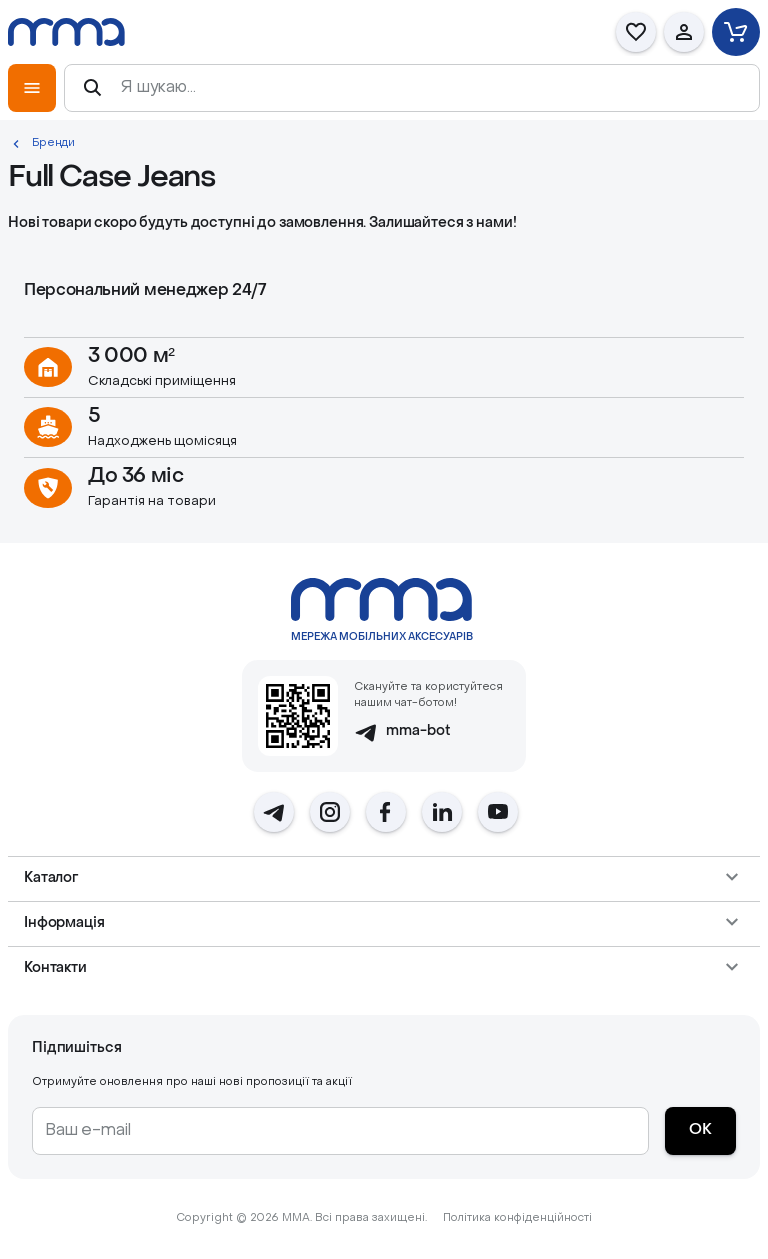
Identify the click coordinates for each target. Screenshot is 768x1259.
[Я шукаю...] (430, 88)
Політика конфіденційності (517, 1218)
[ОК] (700, 1131)
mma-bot (402, 732)
